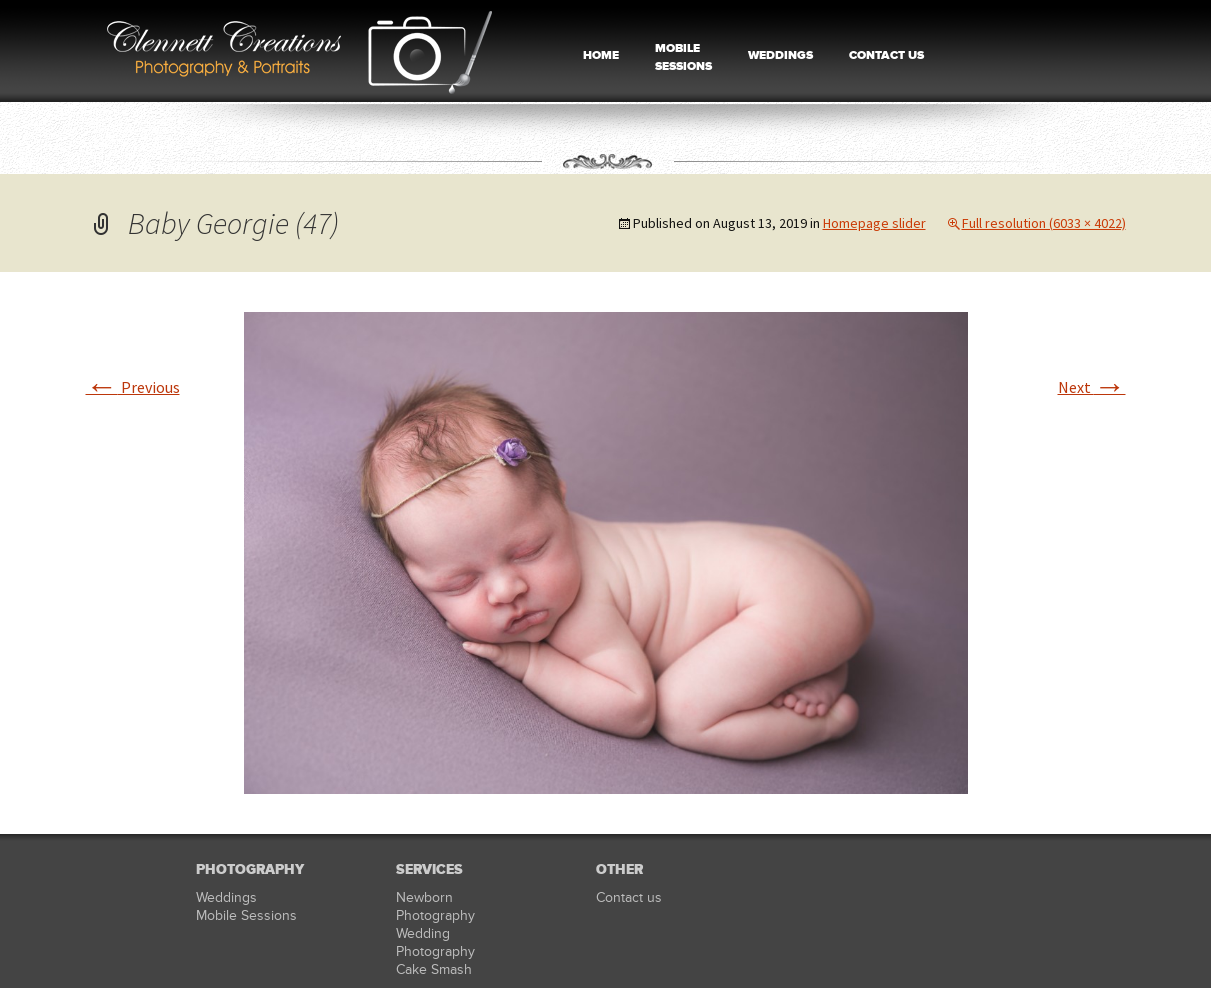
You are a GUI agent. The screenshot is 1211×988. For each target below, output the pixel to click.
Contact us (629, 897)
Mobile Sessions (246, 915)
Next (1092, 387)
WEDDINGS (780, 55)
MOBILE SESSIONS (683, 57)
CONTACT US (886, 55)
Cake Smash (434, 969)
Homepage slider (874, 223)
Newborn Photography (435, 906)
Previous (133, 387)
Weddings (226, 897)
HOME (601, 55)
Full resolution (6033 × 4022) (1044, 223)
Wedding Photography (435, 942)
